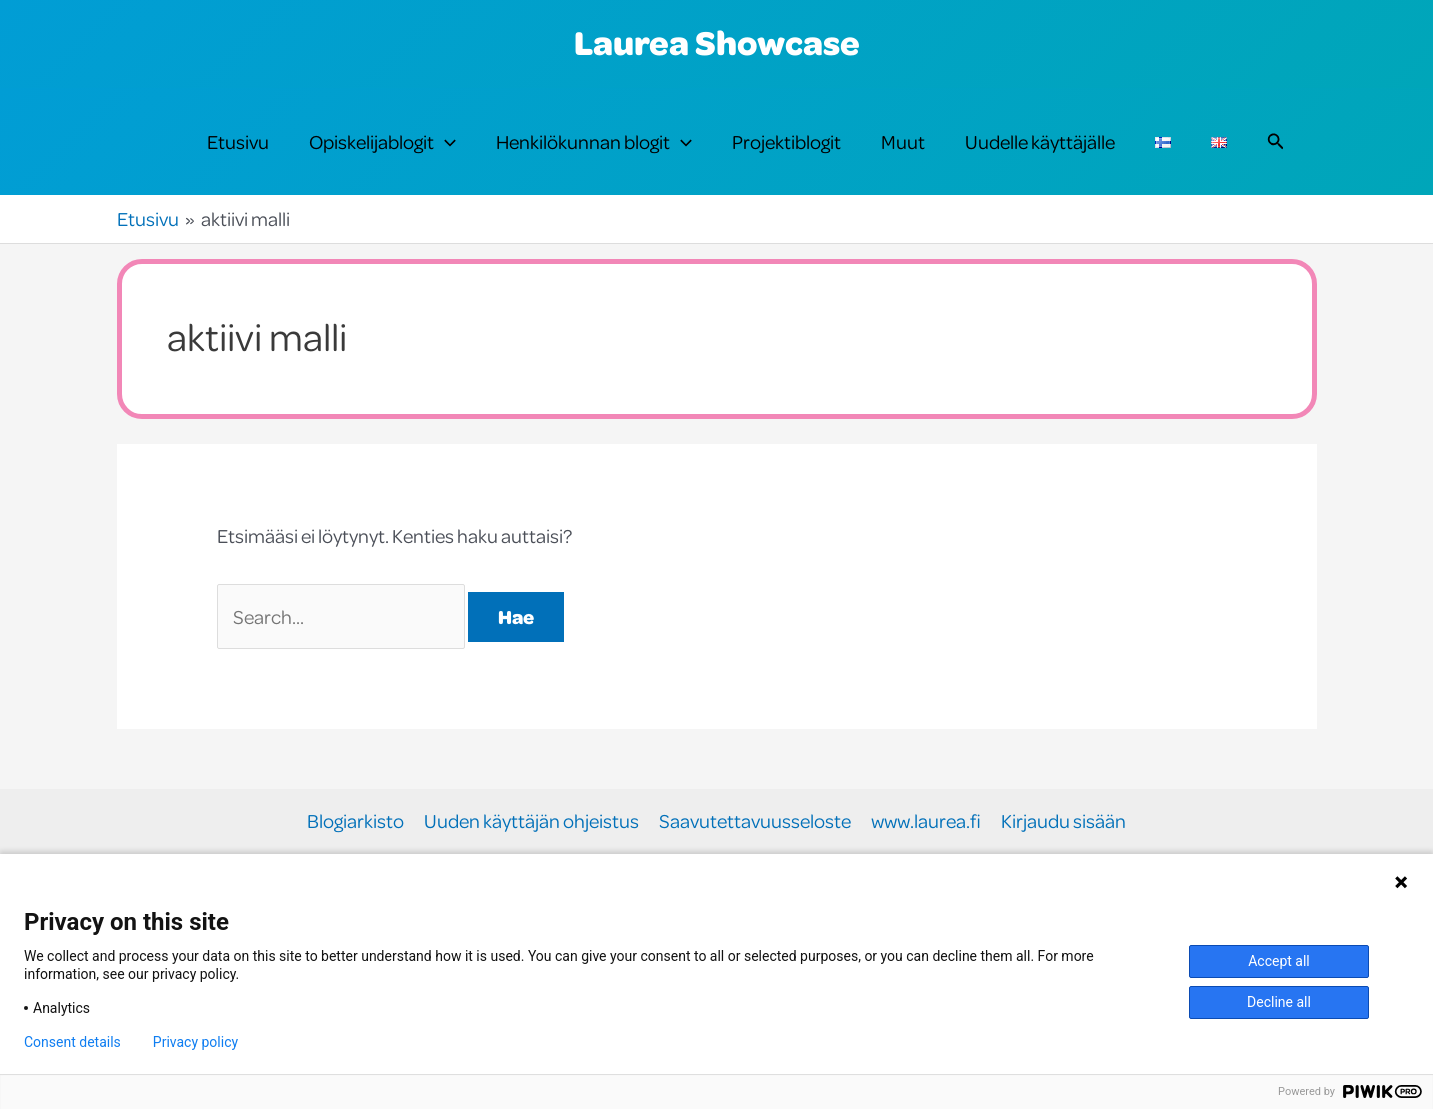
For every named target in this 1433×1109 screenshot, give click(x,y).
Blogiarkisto (355, 821)
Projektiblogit (786, 141)
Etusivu (238, 141)
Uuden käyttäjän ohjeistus (531, 821)
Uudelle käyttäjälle (1040, 141)
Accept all (1279, 961)
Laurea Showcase (717, 42)
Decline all (1279, 1002)
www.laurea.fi (926, 821)
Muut (903, 141)
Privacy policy (195, 1042)
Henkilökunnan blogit (594, 142)
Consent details (72, 1042)
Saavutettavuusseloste (755, 821)
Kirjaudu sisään (1063, 821)
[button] (445, 142)
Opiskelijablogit (382, 142)
